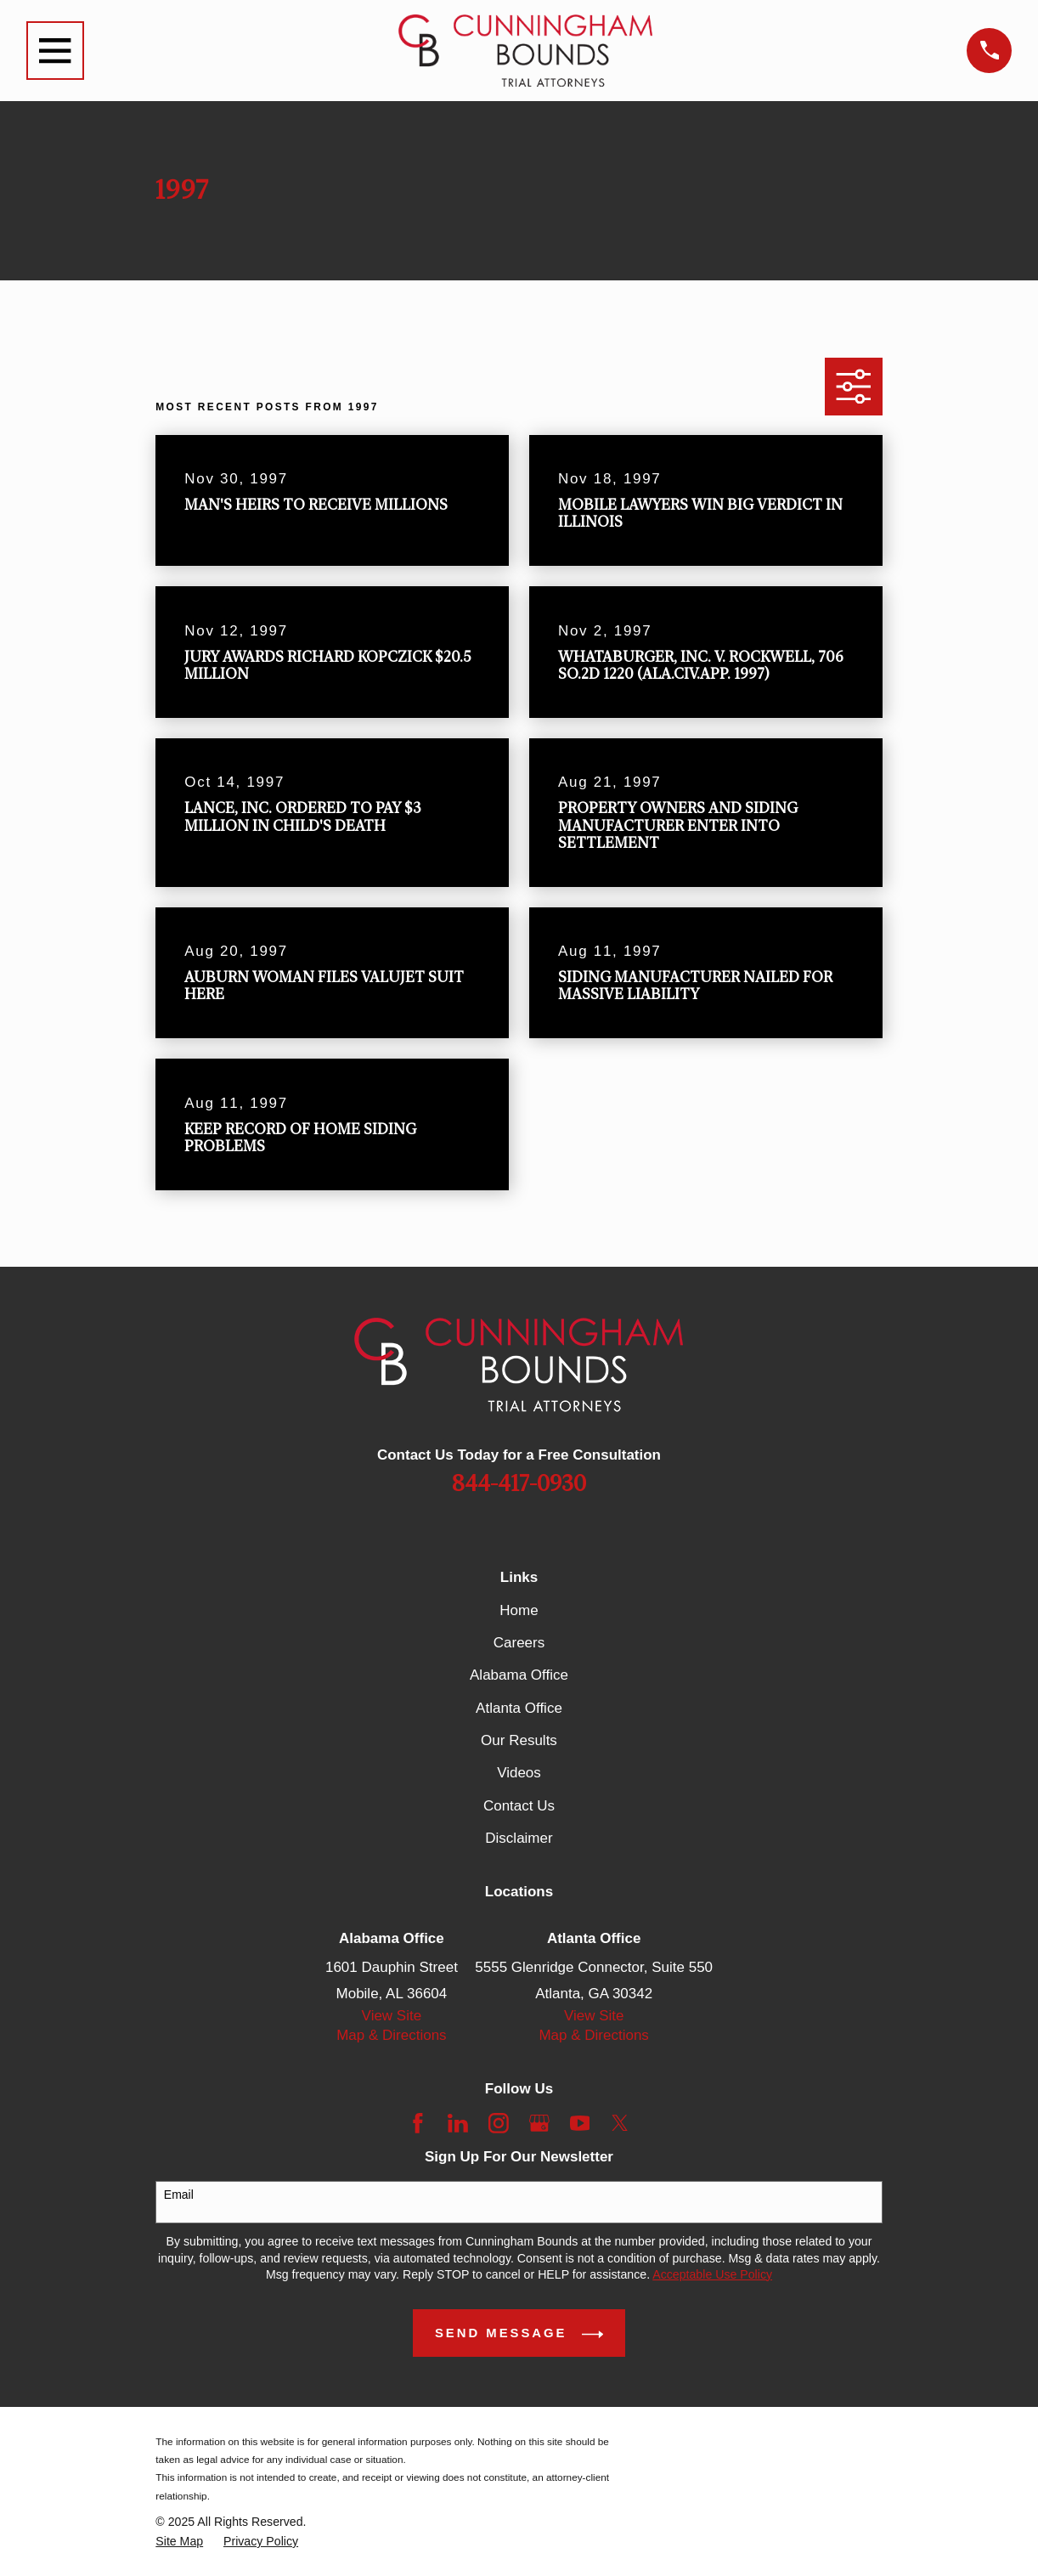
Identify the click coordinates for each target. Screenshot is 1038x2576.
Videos (519, 1773)
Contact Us (519, 1806)
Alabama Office (519, 1675)
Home (518, 1610)
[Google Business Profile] (539, 2123)
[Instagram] (498, 2123)
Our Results (519, 1740)
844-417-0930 (519, 1484)
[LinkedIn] (458, 2123)
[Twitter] (620, 2123)
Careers (519, 1643)
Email (179, 2194)
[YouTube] (580, 2123)
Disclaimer (518, 1838)
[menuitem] (179, 2542)
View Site (392, 2016)
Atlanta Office (519, 1708)
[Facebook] (418, 2123)
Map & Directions (391, 2035)
